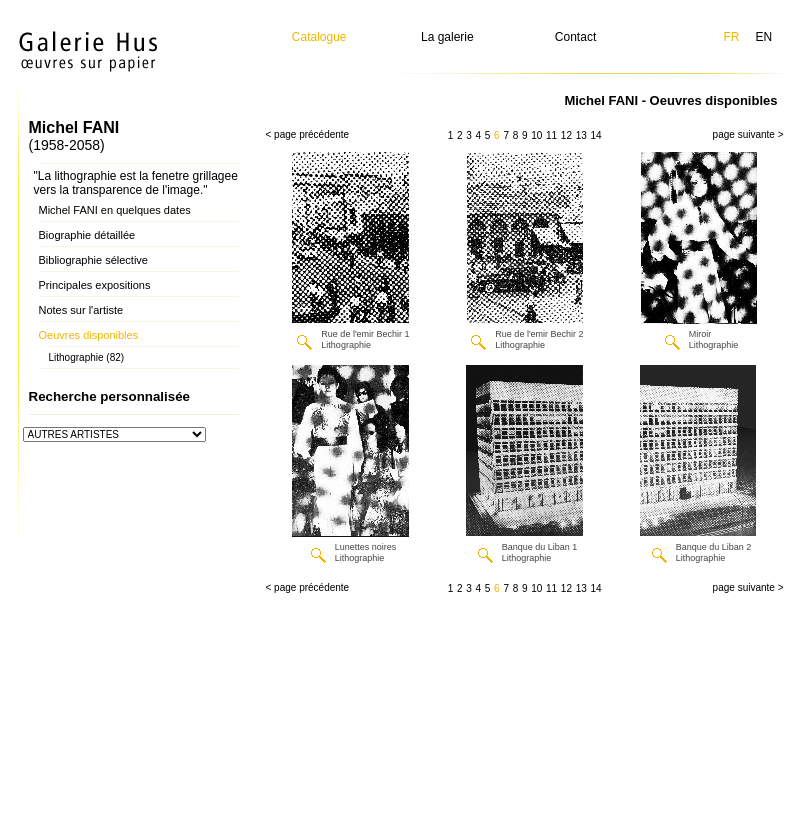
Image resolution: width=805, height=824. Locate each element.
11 (551, 135)
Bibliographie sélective (93, 260)
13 (581, 135)
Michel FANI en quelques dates (115, 210)
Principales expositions (95, 285)
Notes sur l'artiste (81, 310)
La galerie (447, 37)
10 (536, 135)
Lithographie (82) (87, 357)
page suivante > (748, 134)
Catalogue (319, 37)
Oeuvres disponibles (89, 335)
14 (595, 135)
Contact (575, 37)
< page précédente (308, 134)
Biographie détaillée (87, 235)
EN (763, 37)
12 (566, 135)
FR (731, 37)
